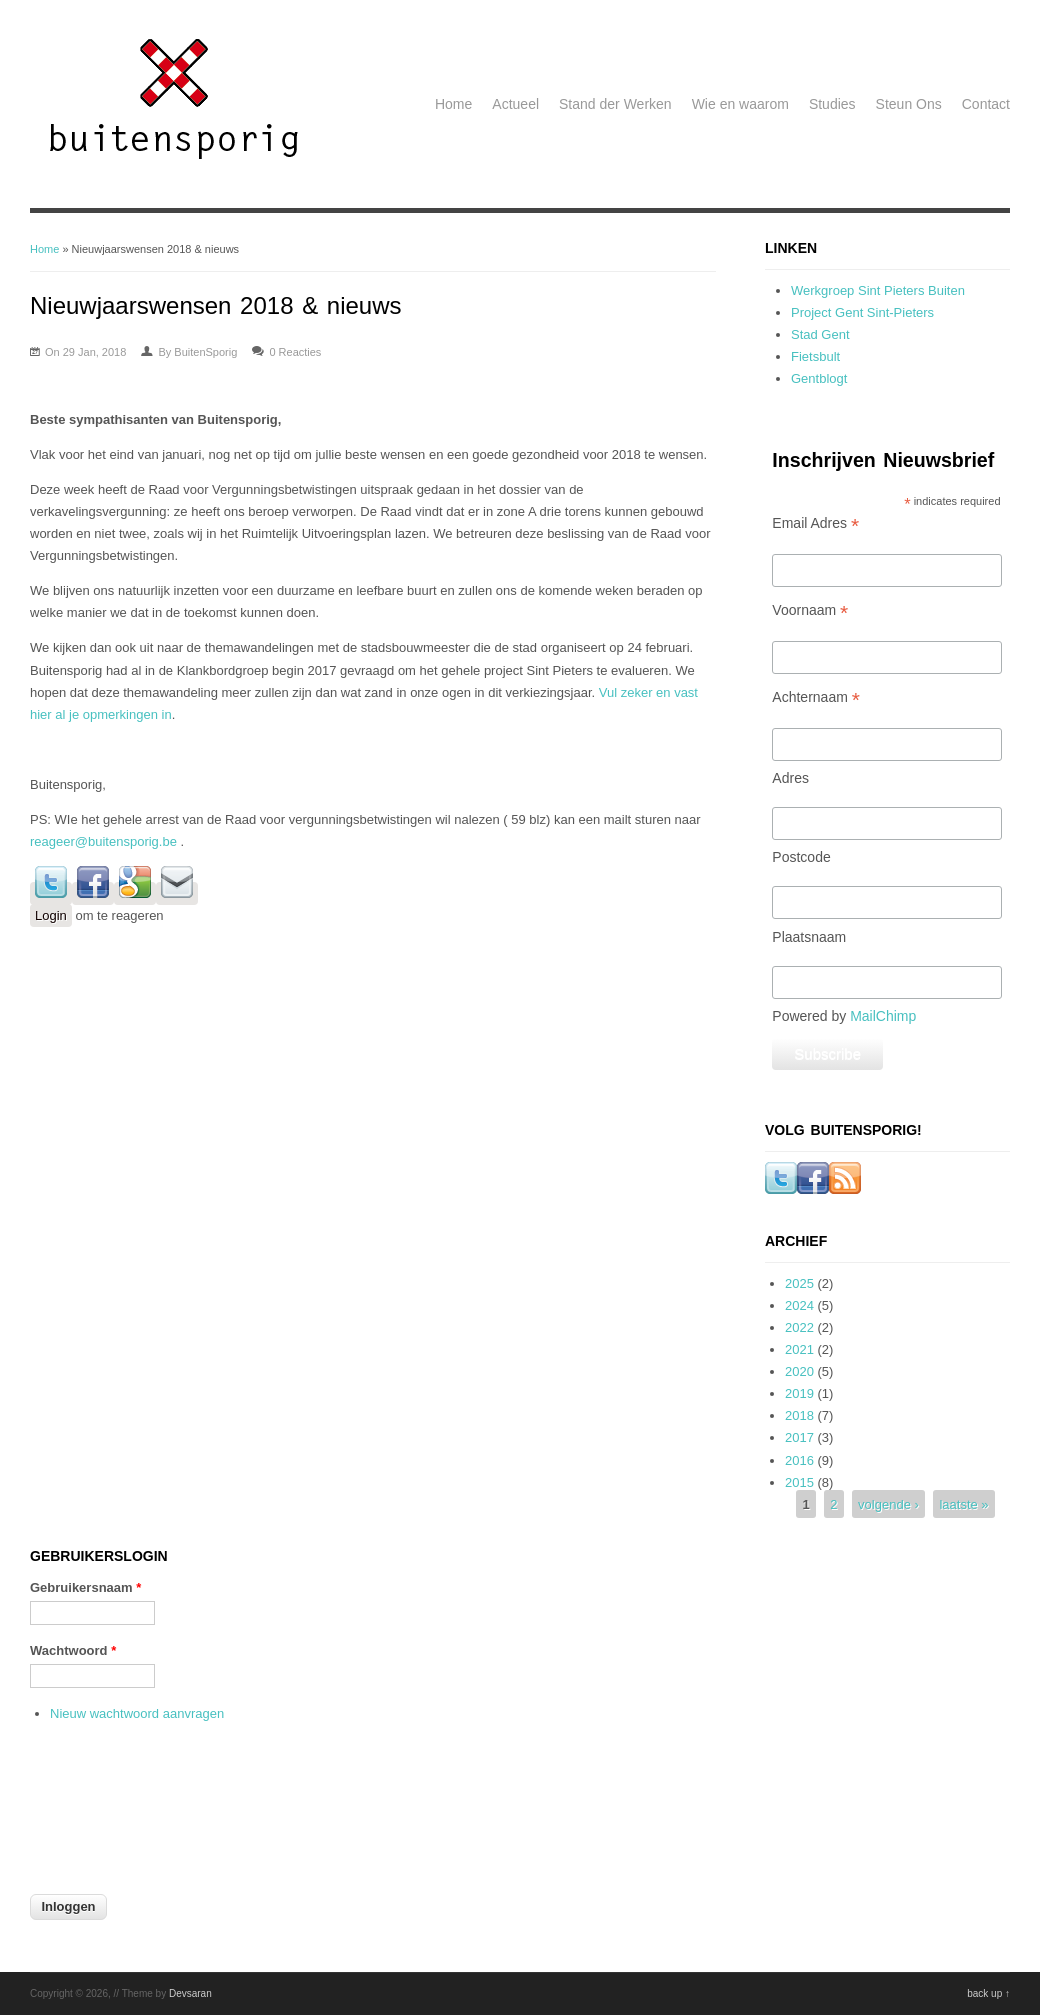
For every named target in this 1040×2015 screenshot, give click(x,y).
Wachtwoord (73, 1650)
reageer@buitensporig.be (103, 841)
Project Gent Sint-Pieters (862, 312)
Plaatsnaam (809, 937)
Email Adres (815, 523)
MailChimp (883, 1016)
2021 (799, 1349)
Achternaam (816, 697)
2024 (799, 1305)
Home (453, 104)
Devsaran (190, 1993)
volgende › (888, 1504)
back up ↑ (988, 1993)
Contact (986, 104)
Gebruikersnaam (85, 1587)
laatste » (963, 1504)
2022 (799, 1327)
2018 (799, 1415)
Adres (790, 778)
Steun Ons (909, 104)
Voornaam (810, 610)
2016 (799, 1460)
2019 (799, 1393)
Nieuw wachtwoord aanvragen (137, 1713)
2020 (799, 1371)
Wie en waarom (740, 104)
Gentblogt (819, 378)
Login (51, 915)
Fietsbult (815, 356)
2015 (799, 1482)
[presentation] (112, 1820)
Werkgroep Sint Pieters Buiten (878, 290)
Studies (832, 104)
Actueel (515, 104)
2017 (799, 1437)
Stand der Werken (615, 104)
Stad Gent (820, 334)
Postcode (801, 857)
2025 (799, 1283)
